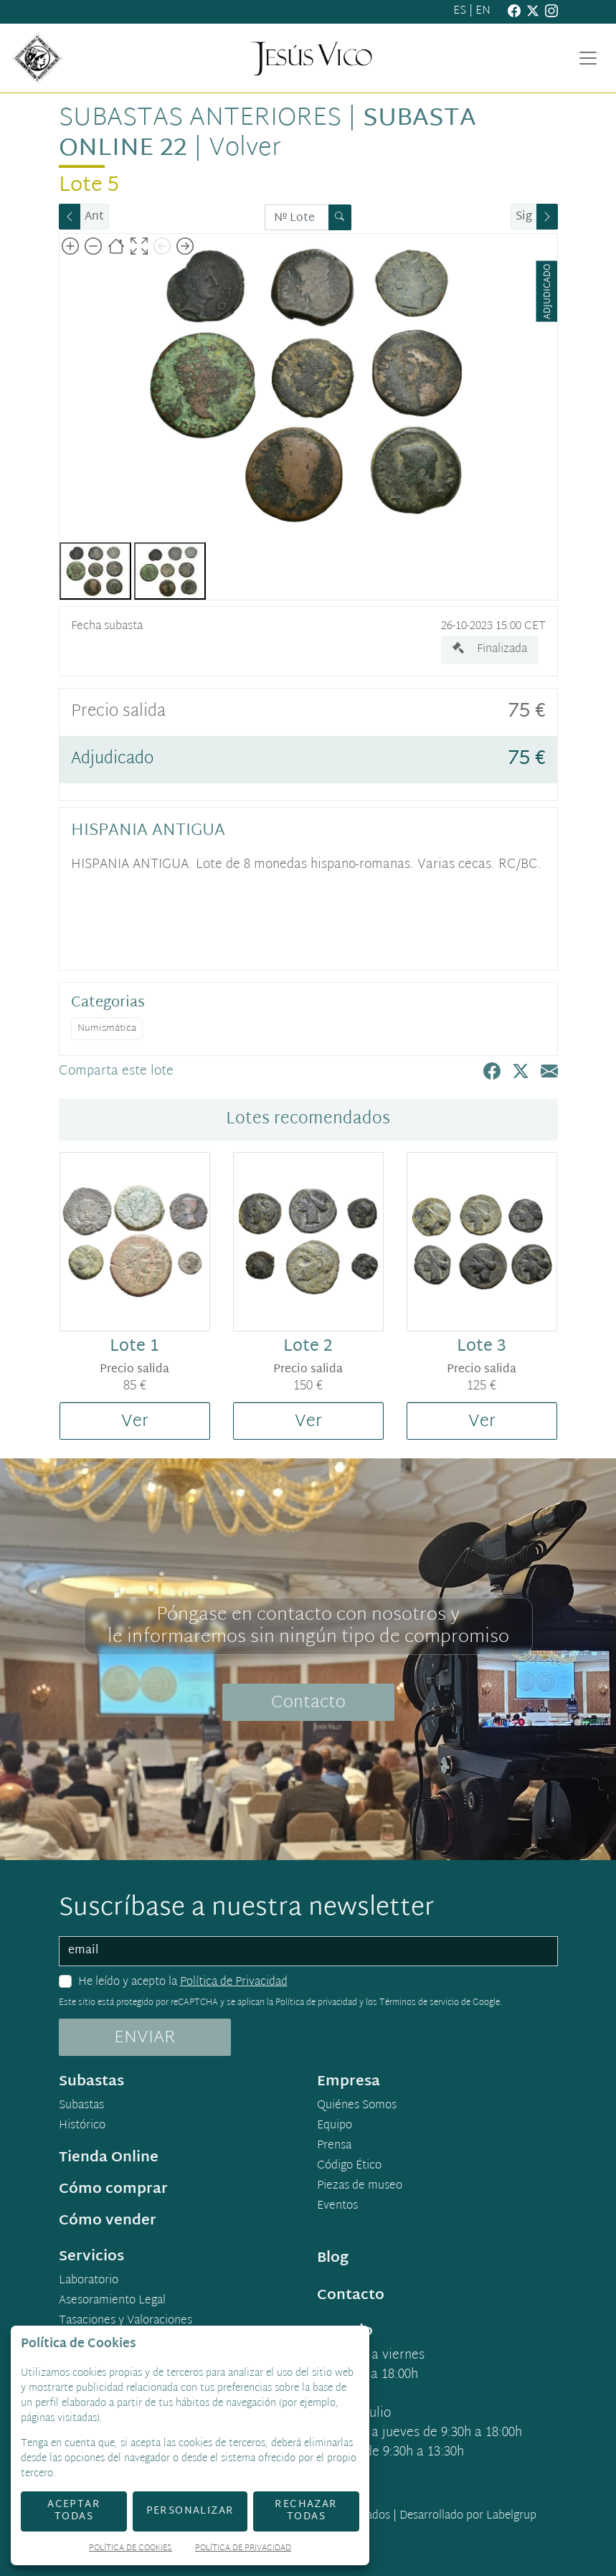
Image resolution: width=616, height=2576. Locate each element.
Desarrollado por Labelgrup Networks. (410, 2525)
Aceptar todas (73, 2511)
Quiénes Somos (357, 2106)
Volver (245, 149)
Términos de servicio (419, 2003)
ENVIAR (145, 2038)
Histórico (82, 2126)
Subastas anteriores (200, 119)
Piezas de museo (359, 2186)
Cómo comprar (113, 2189)
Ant (94, 217)
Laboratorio (88, 2281)
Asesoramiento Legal (112, 2301)
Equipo (334, 2126)
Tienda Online (108, 2158)
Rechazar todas (306, 2511)
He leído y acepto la (183, 1982)
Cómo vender (107, 2221)
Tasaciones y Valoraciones (125, 2321)
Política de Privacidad (234, 1982)
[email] (308, 1951)
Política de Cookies (130, 2549)
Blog (333, 2258)
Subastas (81, 2106)
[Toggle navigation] (588, 58)
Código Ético (349, 2166)
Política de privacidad (316, 2003)
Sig (524, 217)
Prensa (334, 2146)
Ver (134, 1422)
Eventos (337, 2207)
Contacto (308, 1703)
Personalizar (190, 2511)
